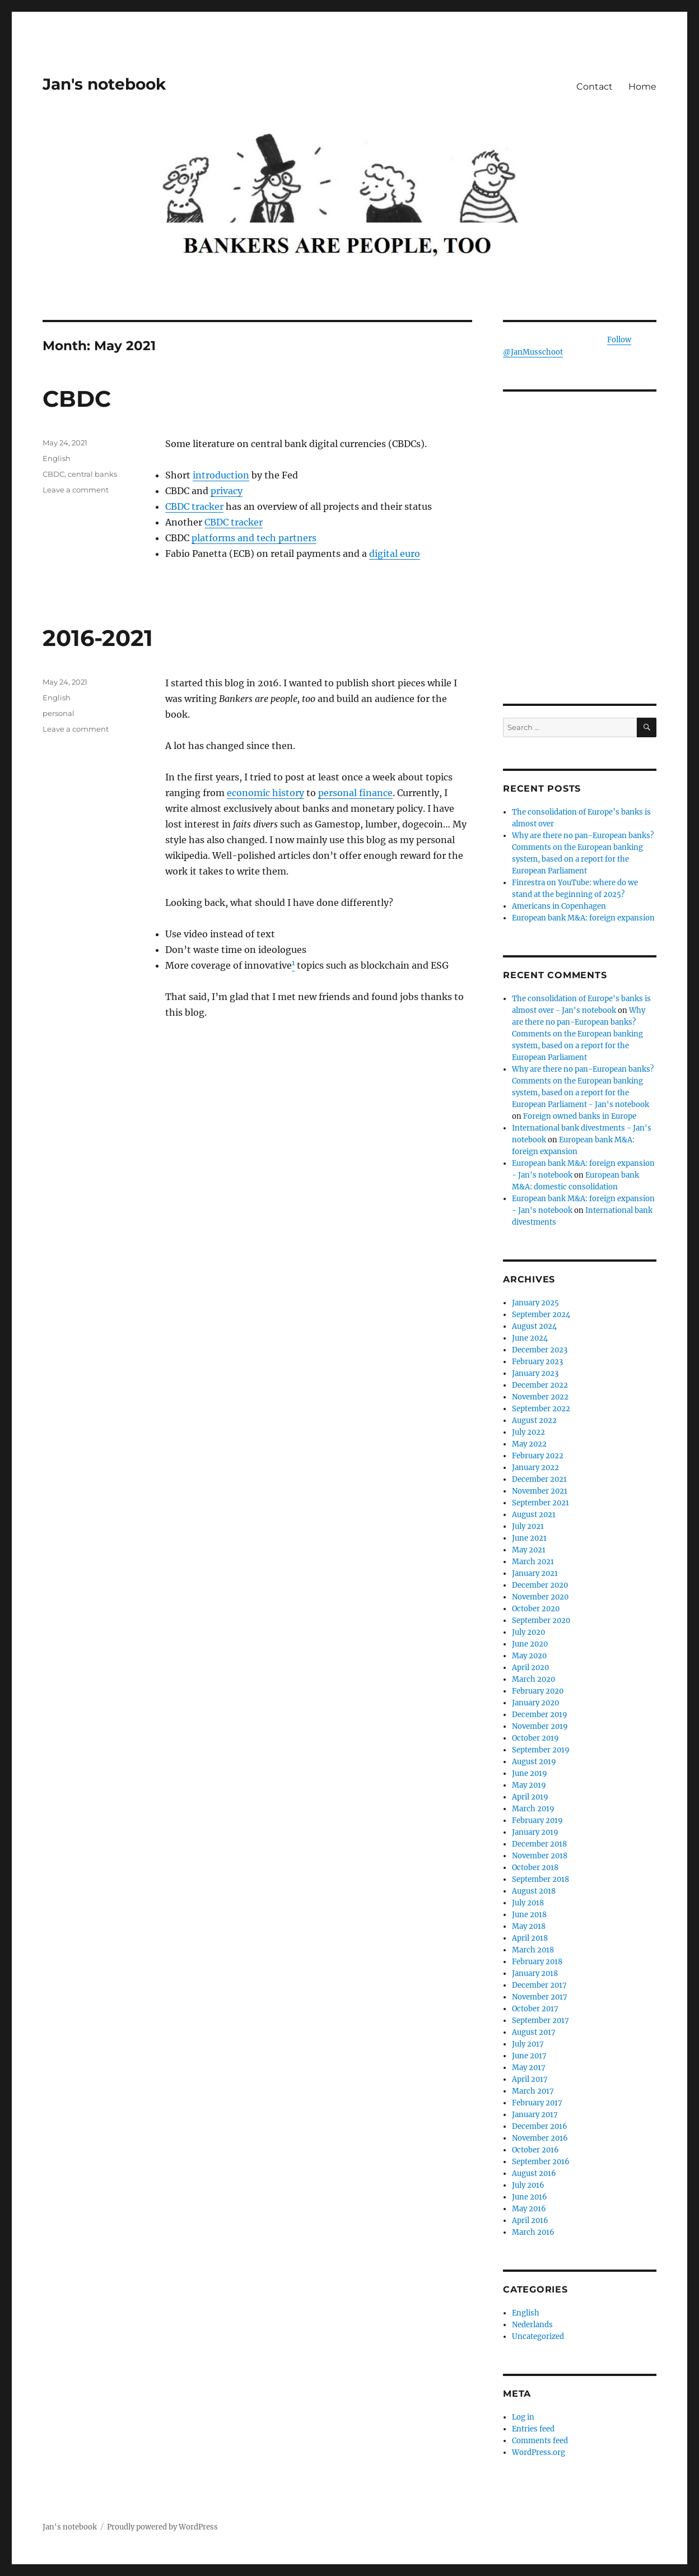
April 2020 (530, 1667)
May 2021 (529, 1550)
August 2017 (534, 2032)
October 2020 (536, 1609)
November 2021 (539, 1491)
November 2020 (540, 1597)
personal (58, 713)
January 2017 (535, 2114)
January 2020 (535, 1703)
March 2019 (533, 1809)
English (57, 458)
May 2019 (529, 1785)
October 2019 (535, 1738)
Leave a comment (76, 489)
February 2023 (537, 1361)
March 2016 (533, 2232)
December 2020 (540, 1585)
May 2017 (529, 2067)
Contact (594, 86)
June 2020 (530, 1644)
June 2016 (529, 2197)
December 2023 (539, 1350)
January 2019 (535, 1832)
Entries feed (533, 2429)
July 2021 (528, 1526)
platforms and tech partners (254, 537)
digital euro (394, 553)
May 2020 (529, 1656)
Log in (523, 2417)
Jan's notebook (104, 84)
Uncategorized (538, 2336)
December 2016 (539, 2126)
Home (642, 86)
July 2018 (528, 1903)
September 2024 (541, 1314)
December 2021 (539, 1479)
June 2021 (529, 1538)
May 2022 (529, 1444)
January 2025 (535, 1303)
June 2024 (530, 1338)
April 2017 (530, 2079)
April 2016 (530, 2220)
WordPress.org (538, 2452)
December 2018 (539, 1844)
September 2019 (541, 1750)
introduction (221, 475)
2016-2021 (98, 638)
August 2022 (534, 1420)
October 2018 (535, 1867)
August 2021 (534, 1514)
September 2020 (541, 1620)
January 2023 (535, 1373)
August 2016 (534, 2173)
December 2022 (540, 1385)
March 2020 (533, 1679)
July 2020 (528, 1632)
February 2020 (537, 1691)
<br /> (579, 605)
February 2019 (537, 1820)
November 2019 (540, 1726)
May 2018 (529, 1926)
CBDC (77, 398)
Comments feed (540, 2440)
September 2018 (540, 1879)
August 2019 (534, 1761)
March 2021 (533, 1561)
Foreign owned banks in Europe (579, 1116)
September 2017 (540, 2020)
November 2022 (540, 1397)
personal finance (355, 792)
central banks (92, 473)
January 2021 (535, 1573)
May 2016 (529, 2209)
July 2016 (528, 2185)
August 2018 (534, 1891)
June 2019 (529, 1773)
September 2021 (540, 1503)
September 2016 (541, 2161)
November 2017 (539, 1997)
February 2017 (537, 2103)
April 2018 (530, 1938)
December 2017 (539, 1985)
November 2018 (539, 1856)
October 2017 (535, 2009)
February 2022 (537, 1456)
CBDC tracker (194, 506)
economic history (265, 792)
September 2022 (541, 1408)
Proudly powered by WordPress (162, 2527)
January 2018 (535, 1973)
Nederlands (532, 2324)
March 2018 (533, 1950)
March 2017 (533, 2091)
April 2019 (530, 1797)
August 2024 (534, 1326)
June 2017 (529, 2056)
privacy (227, 490)
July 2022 (528, 1432)
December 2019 (539, 1714)
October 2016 (535, 2150)
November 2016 (540, 2138)
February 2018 (537, 1961)
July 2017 (528, 2044)
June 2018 (529, 1914)
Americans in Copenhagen (559, 906)
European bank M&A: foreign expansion (583, 918)
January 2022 (535, 1467)
